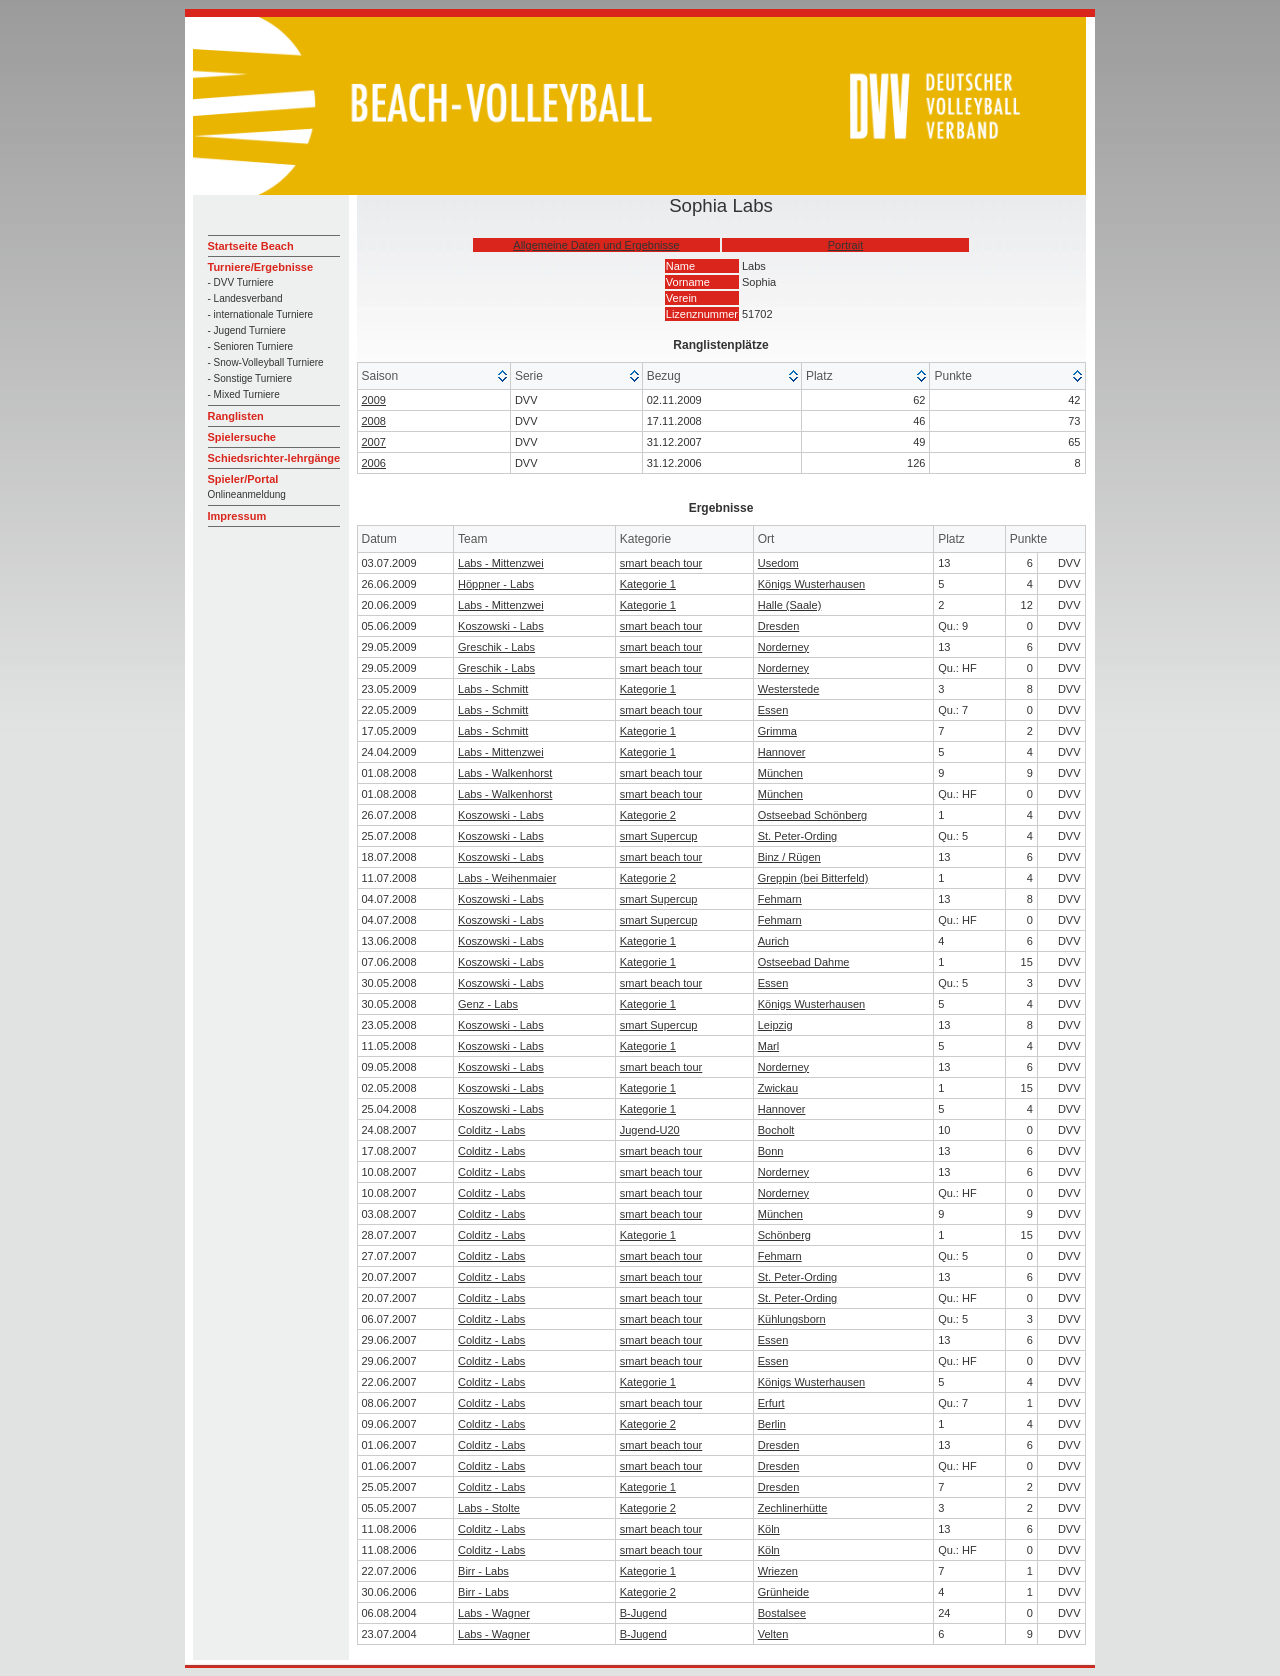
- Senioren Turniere (251, 346)
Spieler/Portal (243, 479)
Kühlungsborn (792, 1319)
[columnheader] (434, 376)
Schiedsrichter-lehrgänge (274, 458)
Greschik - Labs (496, 647)
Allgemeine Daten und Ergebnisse (596, 245)
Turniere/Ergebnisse (261, 267)
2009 (374, 400)
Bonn (771, 1151)
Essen (773, 710)
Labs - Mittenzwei (501, 563)
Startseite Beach (251, 246)
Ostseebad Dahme (804, 962)
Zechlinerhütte (793, 1508)
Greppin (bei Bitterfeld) (813, 878)
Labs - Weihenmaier (507, 878)
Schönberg (784, 1235)
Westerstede (789, 689)
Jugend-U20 (650, 1130)
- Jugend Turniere (247, 330)
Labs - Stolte (489, 1508)
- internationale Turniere (261, 314)
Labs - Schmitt (493, 689)
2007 (374, 442)
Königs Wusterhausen (811, 584)
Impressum (237, 516)
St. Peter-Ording (797, 836)
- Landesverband (245, 298)
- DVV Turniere (241, 282)
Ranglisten (236, 416)
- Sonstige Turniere (250, 378)
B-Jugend (643, 1613)
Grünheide (783, 1592)
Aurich (773, 941)
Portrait (845, 245)
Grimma (777, 731)
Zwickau (778, 1088)
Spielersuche (242, 437)
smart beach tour (661, 563)
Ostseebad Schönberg (812, 815)
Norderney (783, 647)
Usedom (778, 563)
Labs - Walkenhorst (505, 773)
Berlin (772, 1424)
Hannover (782, 752)
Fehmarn (780, 899)
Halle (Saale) (790, 605)
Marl (768, 1046)
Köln (769, 1529)
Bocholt (776, 1130)
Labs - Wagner (494, 1613)
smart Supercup (659, 836)
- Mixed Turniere (244, 394)
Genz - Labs (488, 1004)
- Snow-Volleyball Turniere (266, 362)
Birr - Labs (483, 1571)
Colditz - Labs (491, 1130)
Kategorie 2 (648, 815)
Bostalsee (782, 1613)
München (780, 773)
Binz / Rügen (789, 857)
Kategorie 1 (648, 584)
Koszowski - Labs (501, 626)
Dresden (779, 626)
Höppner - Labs (496, 584)
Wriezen (778, 1571)
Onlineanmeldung (247, 494)
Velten (773, 1634)
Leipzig (775, 1025)
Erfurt (771, 1403)
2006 (374, 463)
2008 (374, 421)
